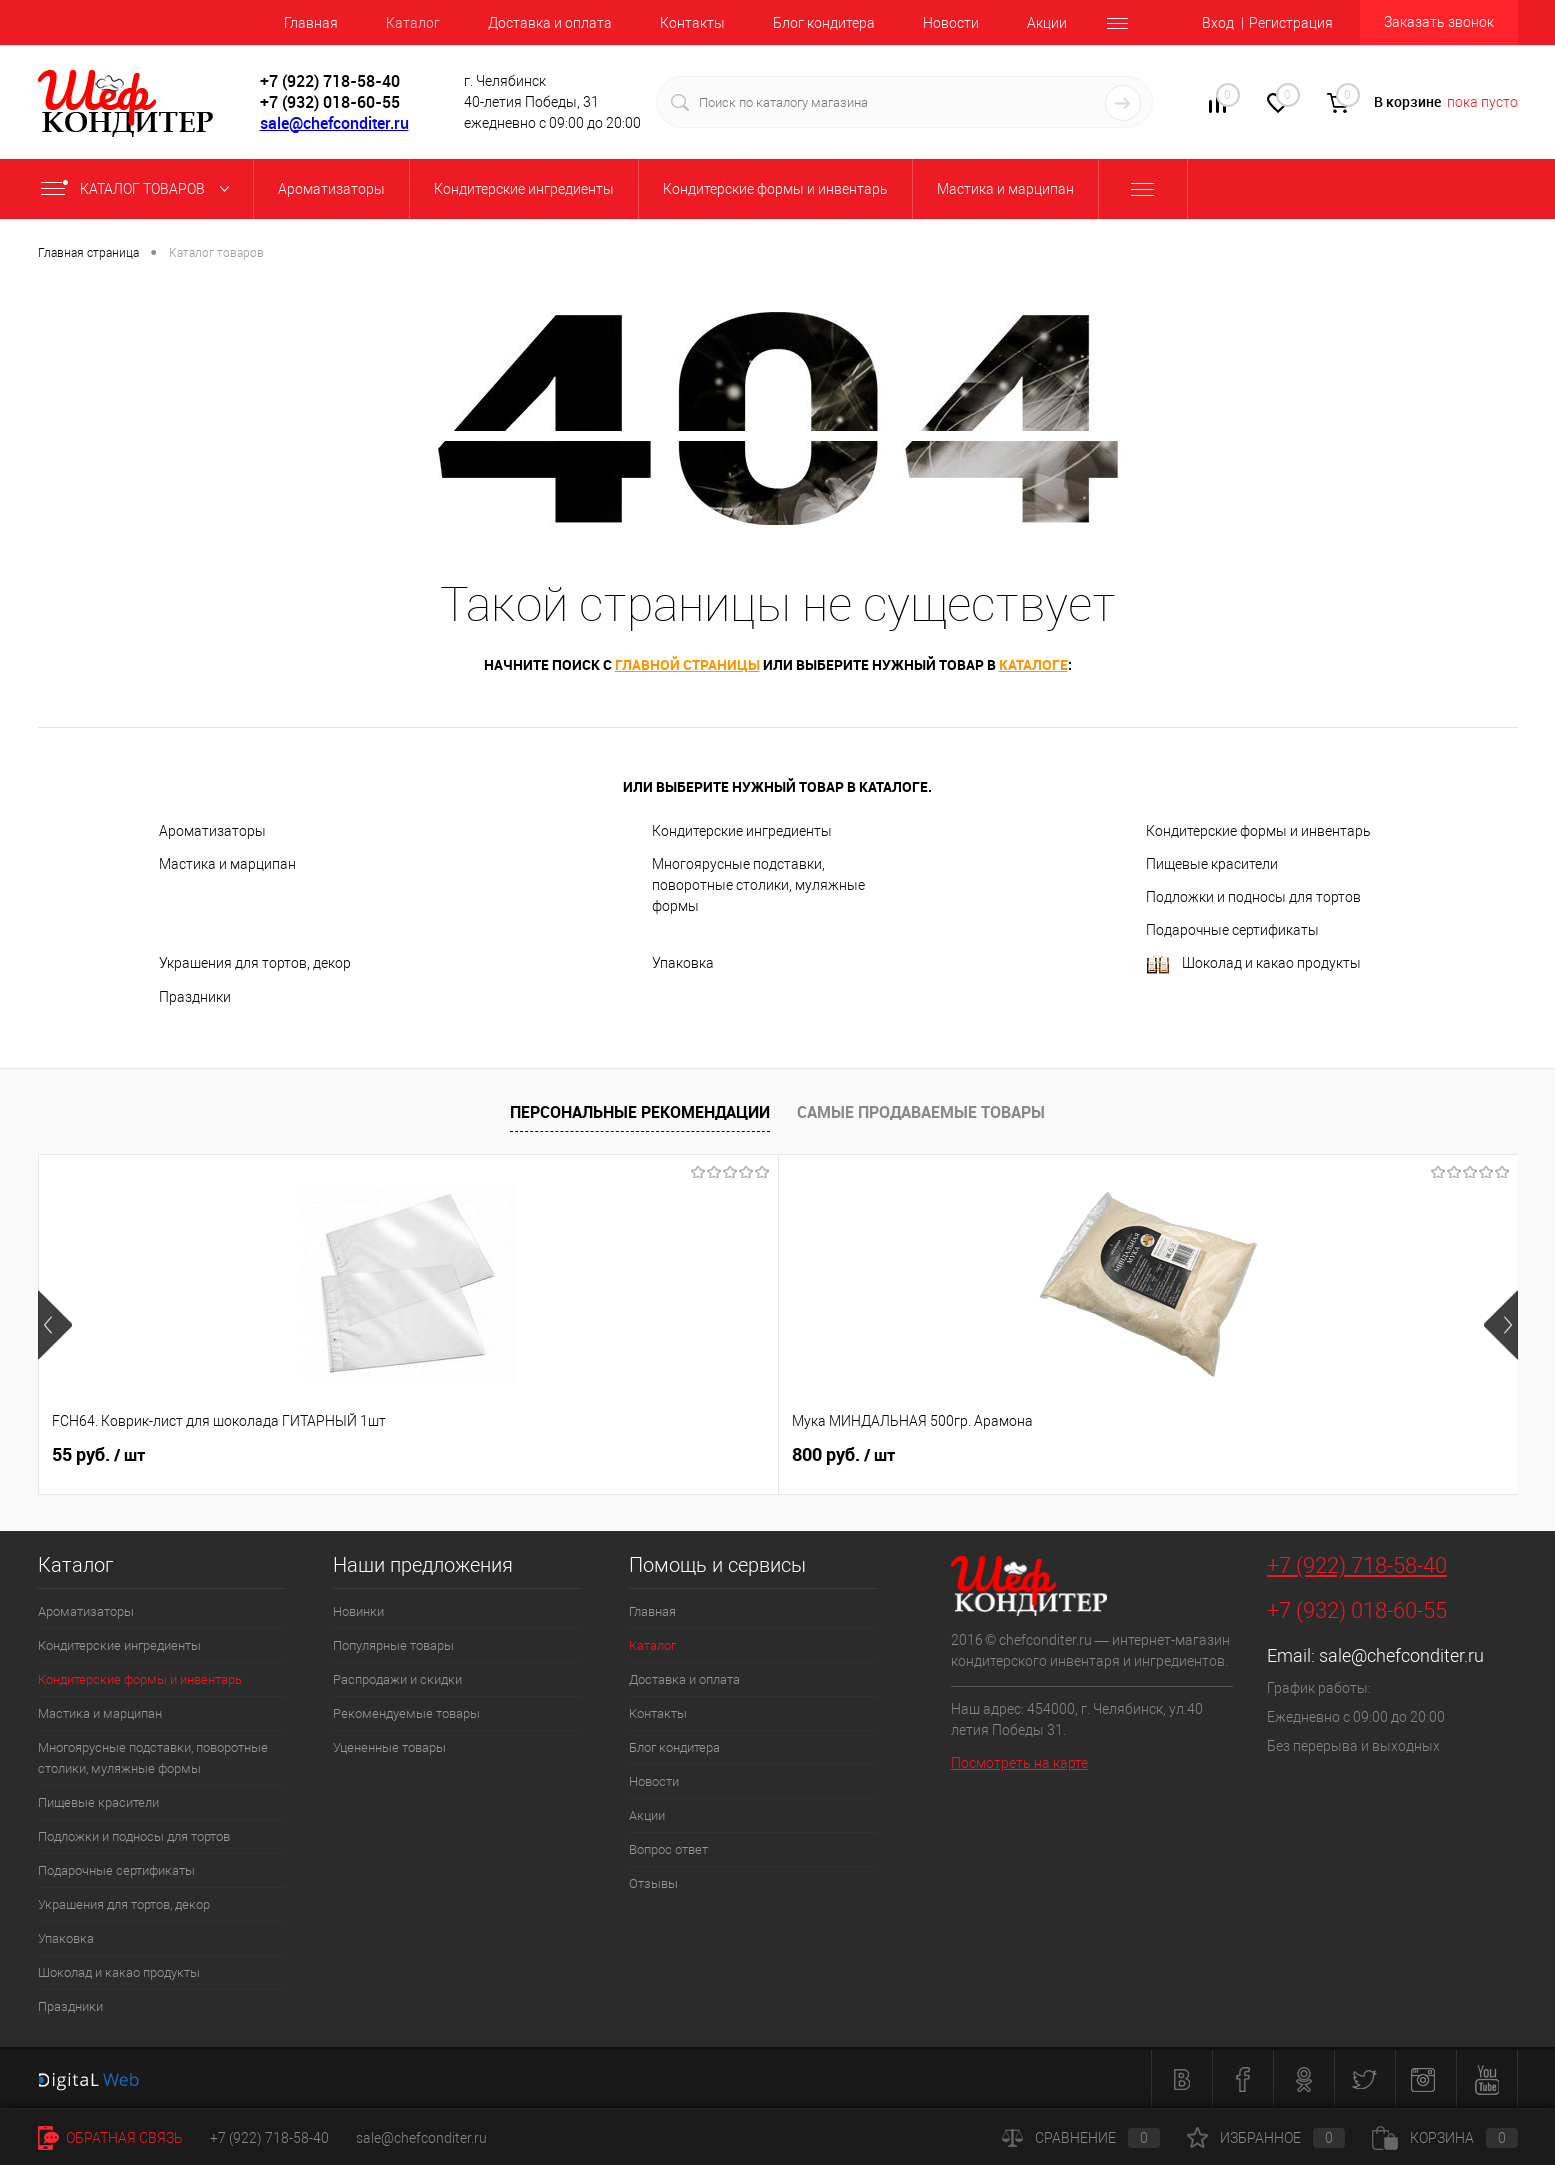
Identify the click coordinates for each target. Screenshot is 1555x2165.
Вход (1218, 23)
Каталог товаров (139, 189)
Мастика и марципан (227, 864)
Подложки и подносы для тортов (1253, 897)
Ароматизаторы (212, 831)
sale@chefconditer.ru (334, 123)
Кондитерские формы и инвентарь (1258, 831)
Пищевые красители (1212, 864)
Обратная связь (110, 2138)
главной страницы (687, 664)
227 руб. (991, 1455)
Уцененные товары (389, 1747)
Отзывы (653, 1883)
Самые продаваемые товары (921, 1112)
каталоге (1033, 664)
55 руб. (98, 1455)
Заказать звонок (1439, 22)
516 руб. (695, 1455)
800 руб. (399, 1455)
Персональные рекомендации (640, 1112)
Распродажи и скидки (397, 1679)
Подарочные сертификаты (1232, 930)
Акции (1047, 23)
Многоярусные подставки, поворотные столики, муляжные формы (758, 885)
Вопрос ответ (668, 1849)
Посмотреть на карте (1019, 1763)
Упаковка (683, 963)
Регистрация (1291, 23)
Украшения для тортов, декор (255, 963)
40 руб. (1282, 1455)
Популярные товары (393, 1645)
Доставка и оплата (550, 23)
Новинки (358, 1611)
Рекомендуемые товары (406, 1713)
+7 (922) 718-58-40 (1357, 1565)
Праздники (195, 997)
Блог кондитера (824, 23)
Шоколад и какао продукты (1253, 964)
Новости (951, 23)
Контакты (692, 23)
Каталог (413, 23)
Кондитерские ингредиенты (742, 831)
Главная (311, 23)
